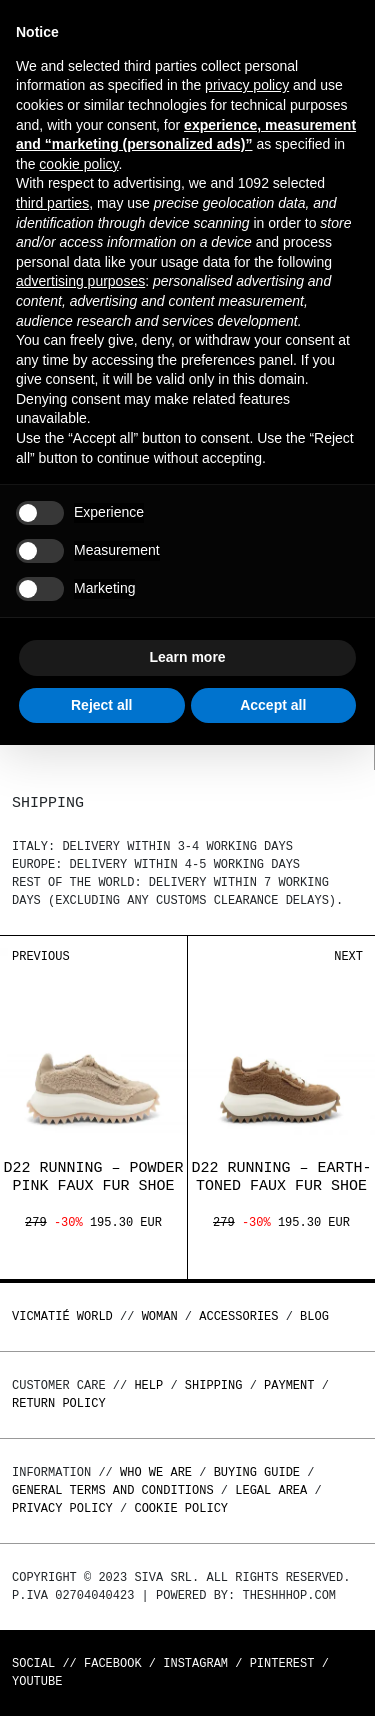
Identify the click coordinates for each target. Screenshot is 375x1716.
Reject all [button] (101, 705)
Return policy (59, 1403)
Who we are (156, 1472)
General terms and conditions (113, 1490)
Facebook (113, 1663)
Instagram (195, 1663)
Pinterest (282, 1663)
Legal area (271, 1490)
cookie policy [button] (78, 164)
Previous (41, 956)
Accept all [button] (273, 705)
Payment (289, 1385)
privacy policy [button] (247, 85)
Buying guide (257, 1472)
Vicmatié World (62, 1316)
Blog (314, 1316)
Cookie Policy (181, 1508)
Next (348, 956)
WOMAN (160, 1316)
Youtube (37, 1681)
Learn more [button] (187, 657)
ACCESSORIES (238, 1316)
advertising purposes (80, 281)
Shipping (214, 1385)
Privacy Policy (62, 1508)
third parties (52, 203)
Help (148, 1385)
